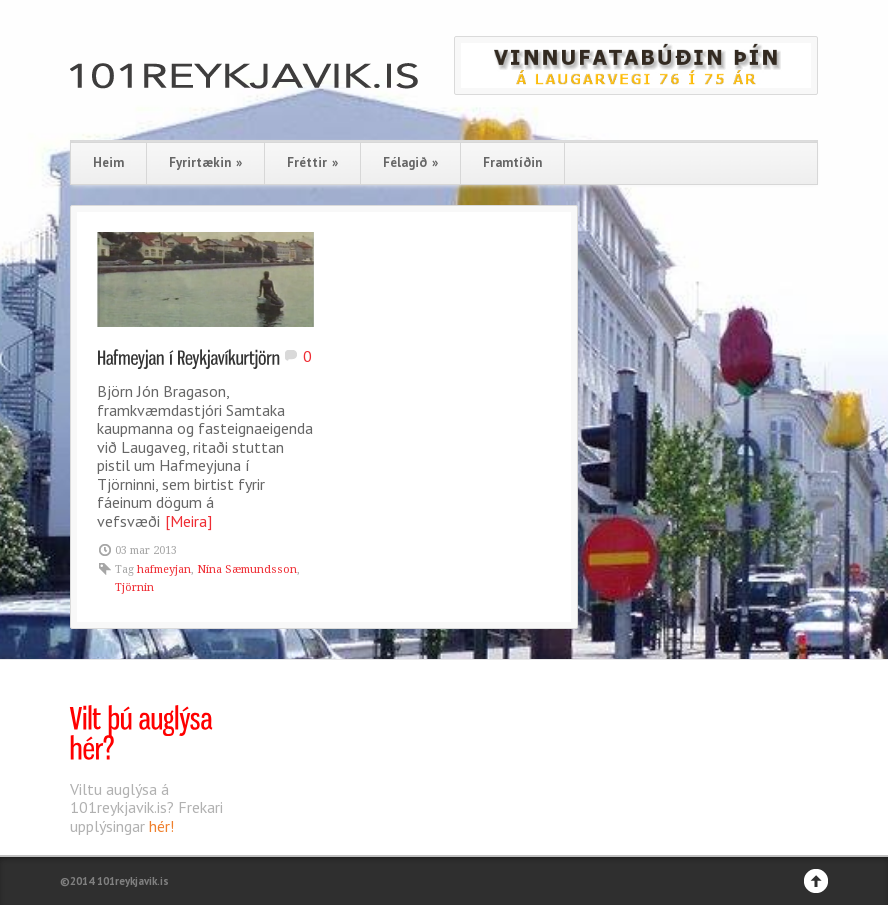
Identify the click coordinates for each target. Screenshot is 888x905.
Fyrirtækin (205, 162)
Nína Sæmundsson (247, 569)
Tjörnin (134, 587)
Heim (108, 162)
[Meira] (188, 521)
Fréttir (312, 162)
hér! (161, 826)
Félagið (410, 162)
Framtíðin (512, 162)
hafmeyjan (164, 569)
